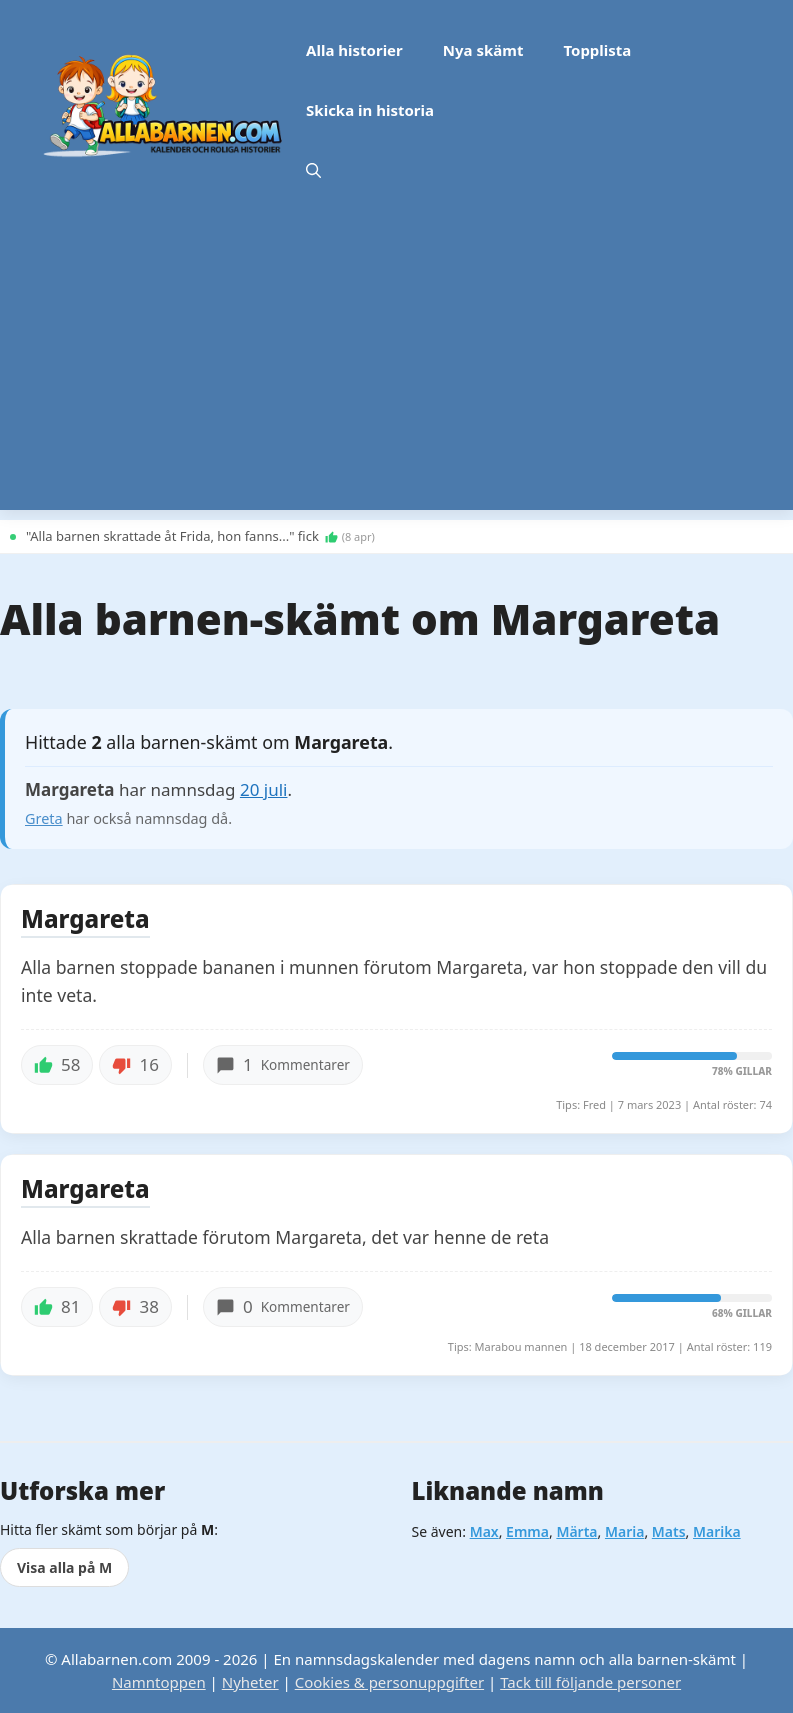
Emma (527, 1531)
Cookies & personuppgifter (389, 1682)
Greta (44, 818)
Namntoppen (159, 1682)
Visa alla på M (64, 1567)
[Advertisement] (396, 370)
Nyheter (250, 1682)
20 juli (264, 789)
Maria (624, 1531)
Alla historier (354, 50)
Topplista (597, 50)
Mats (669, 1531)
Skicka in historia (370, 110)
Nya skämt (483, 50)
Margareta (85, 920)
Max (484, 1531)
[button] (313, 170)
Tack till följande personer (590, 1682)
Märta (576, 1531)
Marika (717, 1531)
